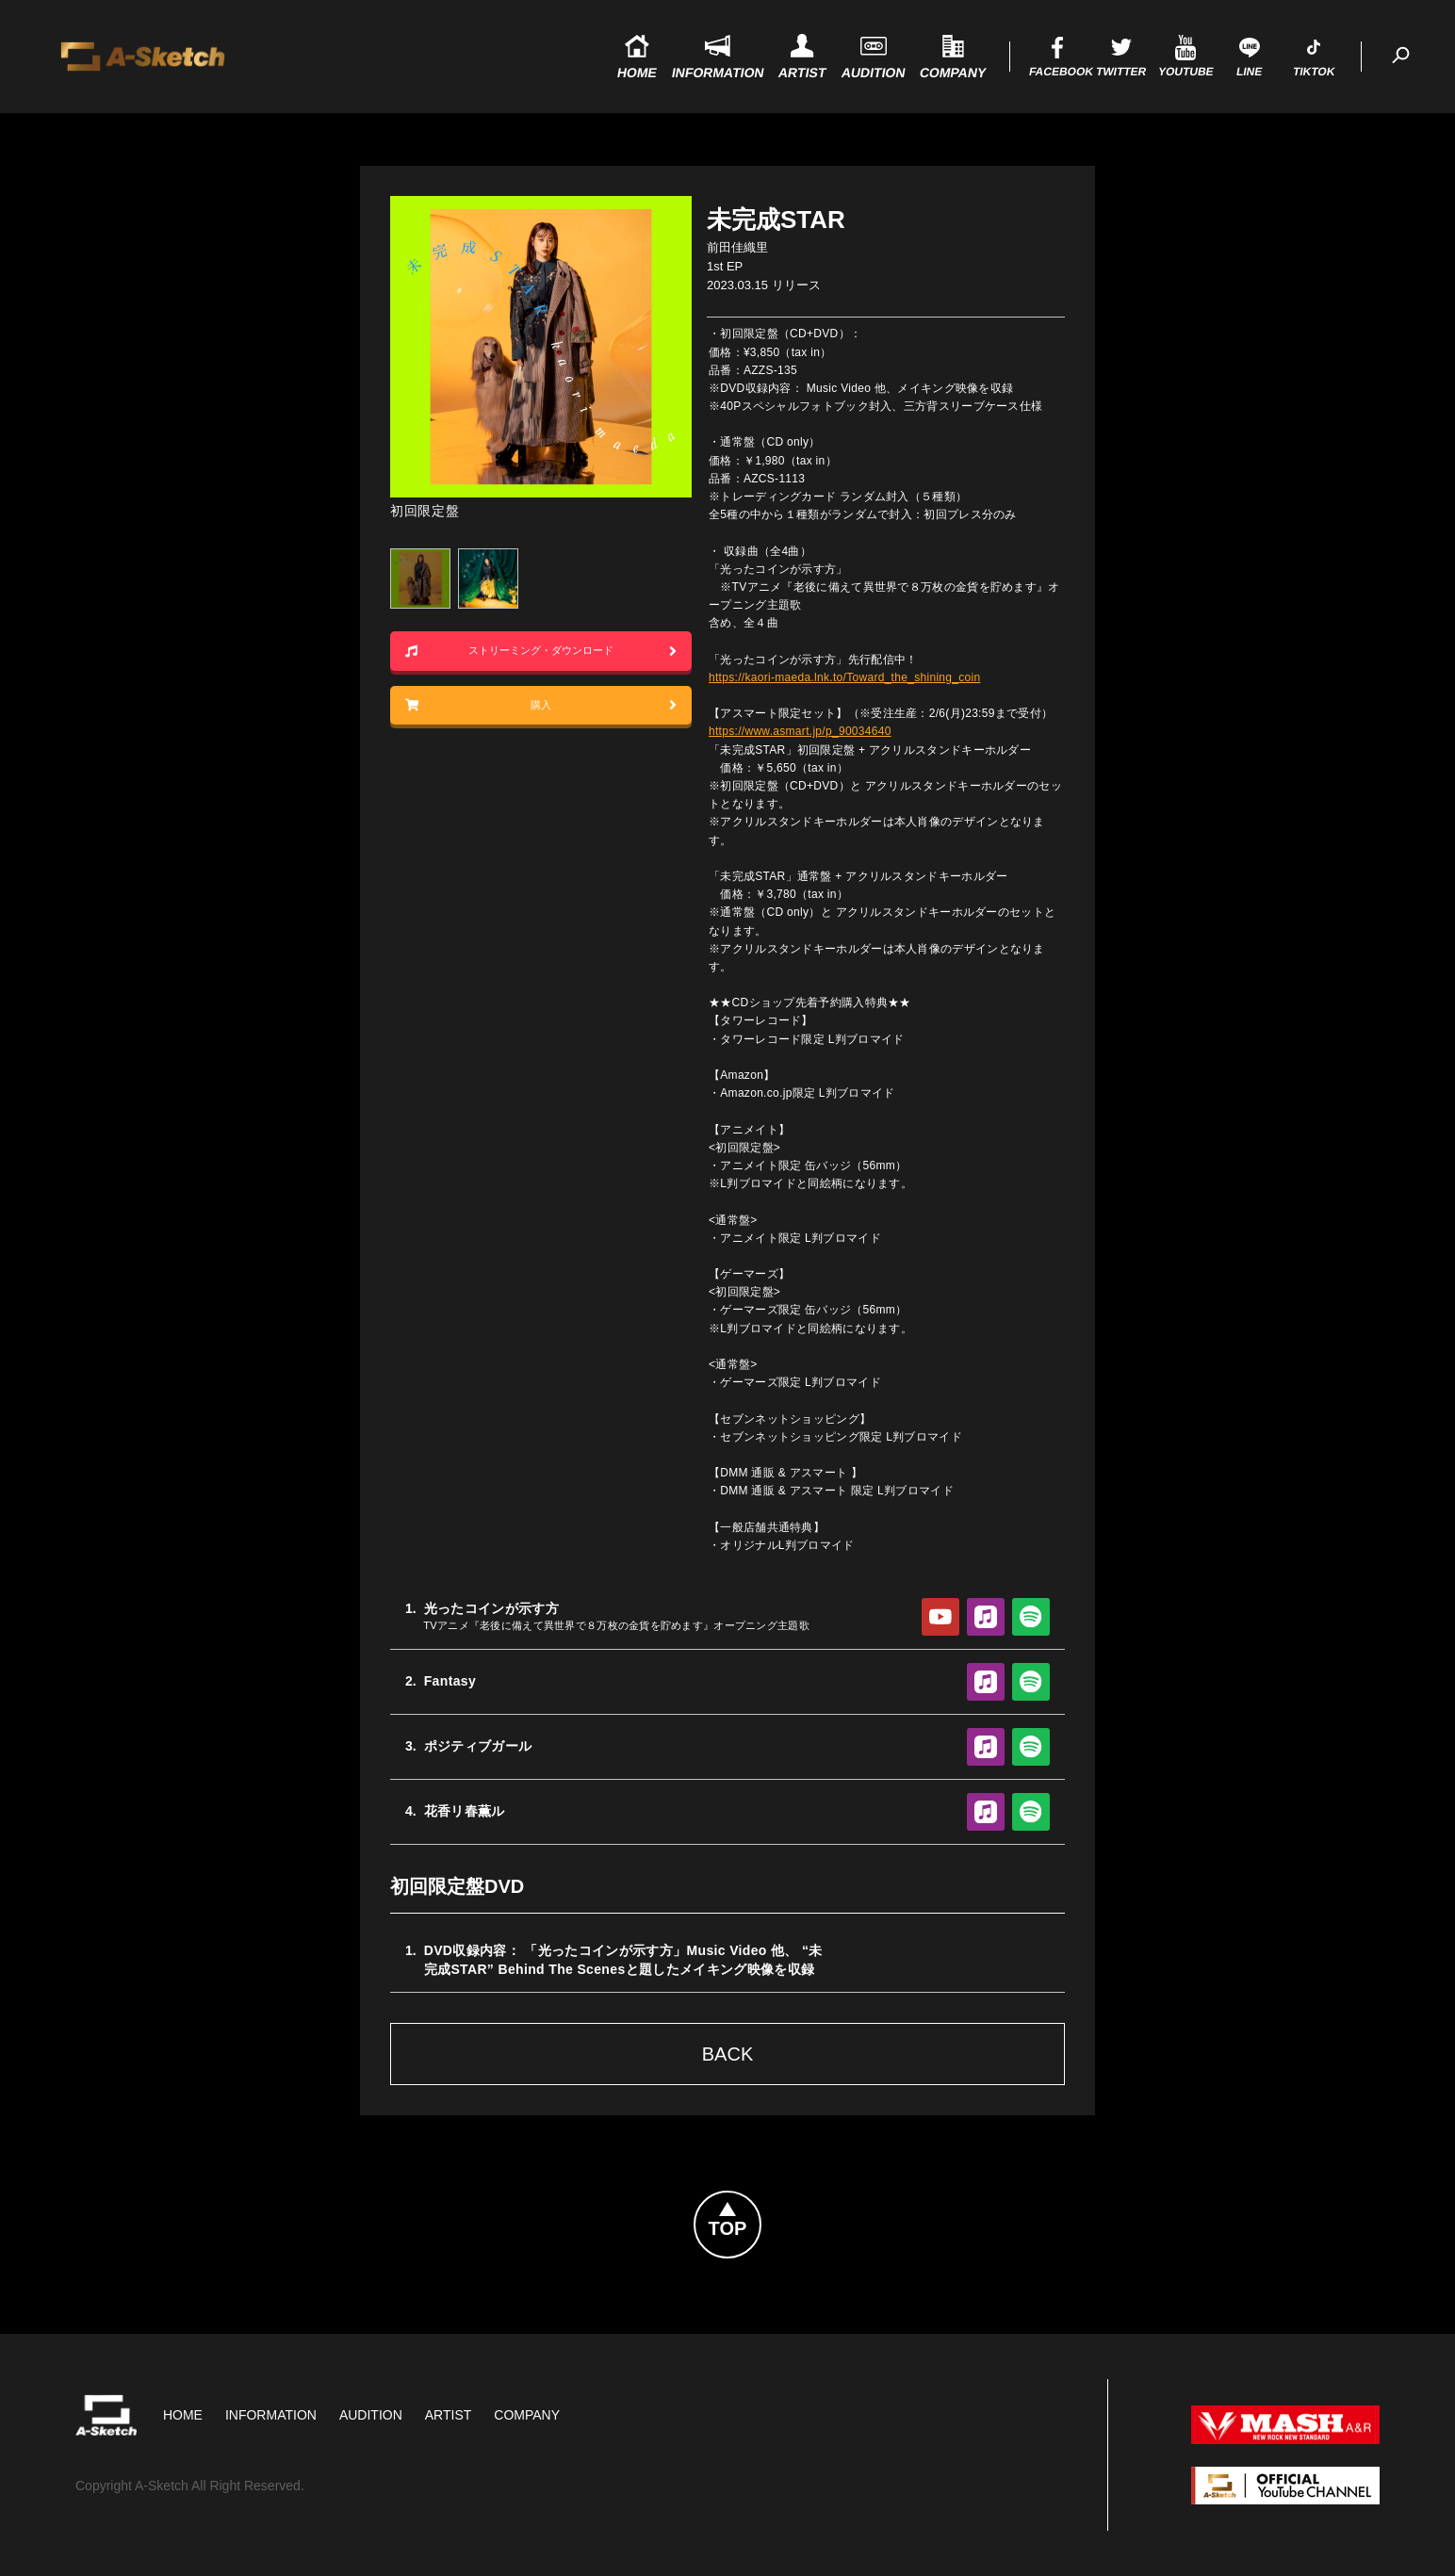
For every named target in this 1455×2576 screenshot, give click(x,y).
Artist (448, 2414)
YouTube (940, 1617)
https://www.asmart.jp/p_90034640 (800, 731)
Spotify (1031, 1617)
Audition (370, 2414)
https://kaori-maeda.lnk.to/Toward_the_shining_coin (845, 677)
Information (271, 2414)
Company (527, 2414)
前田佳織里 (737, 247)
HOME (183, 2414)
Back (727, 2054)
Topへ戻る (760, 2202)
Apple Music (986, 1617)
